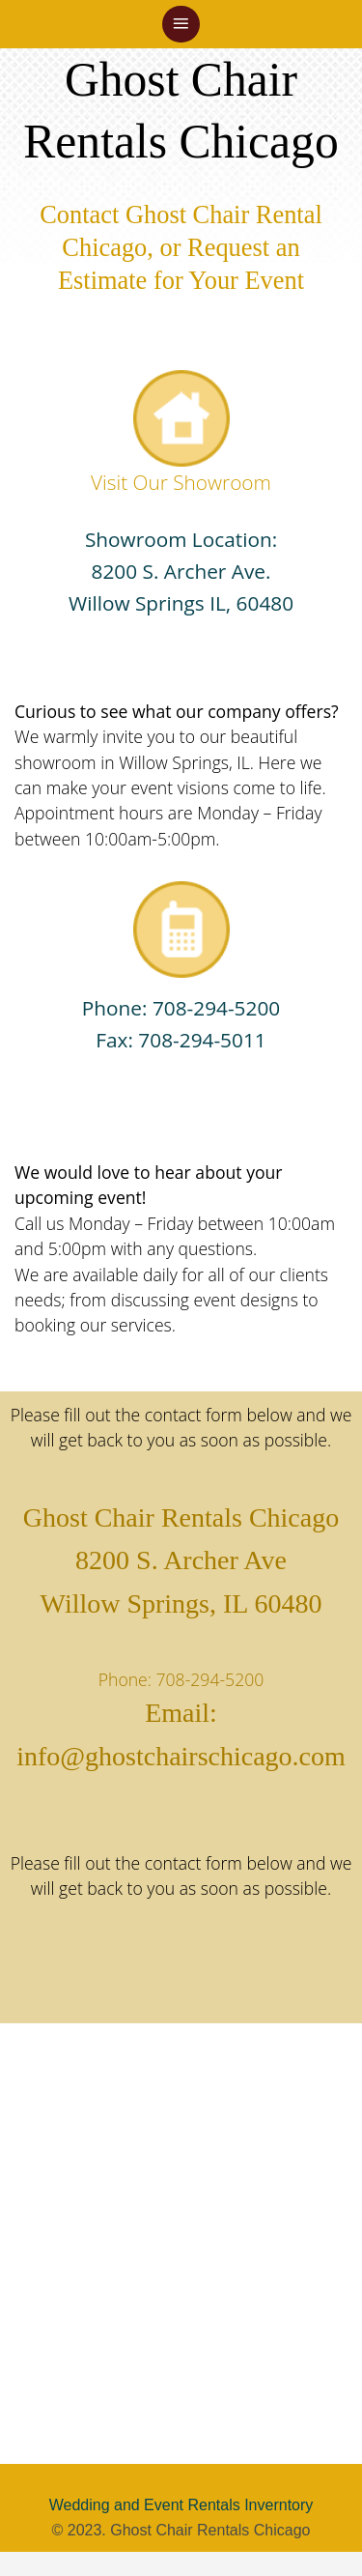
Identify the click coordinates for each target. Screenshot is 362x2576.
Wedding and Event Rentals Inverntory (181, 2505)
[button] (180, 24)
